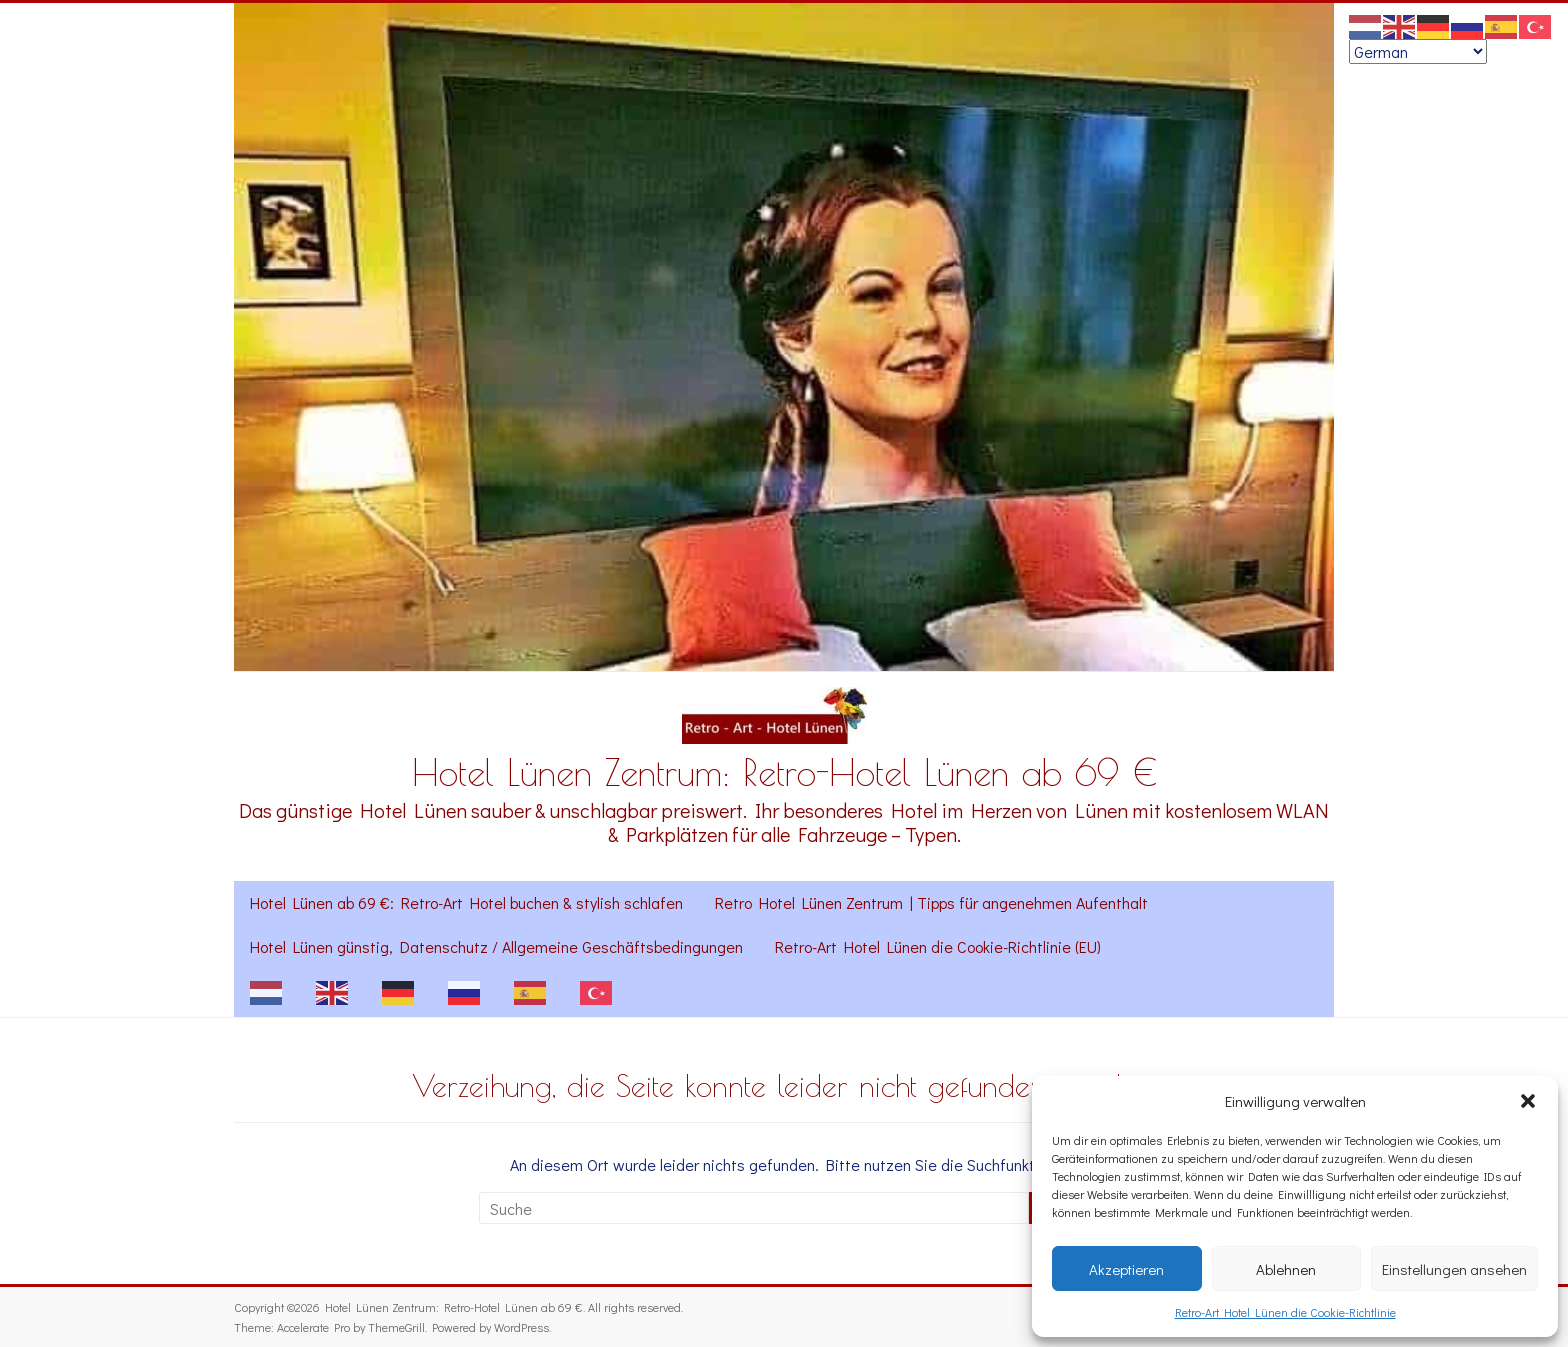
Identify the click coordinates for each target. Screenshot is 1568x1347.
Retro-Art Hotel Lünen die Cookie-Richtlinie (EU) (938, 946)
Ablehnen (1286, 1269)
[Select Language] (1418, 51)
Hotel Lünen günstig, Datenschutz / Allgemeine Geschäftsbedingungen (496, 946)
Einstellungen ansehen (1454, 1269)
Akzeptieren (1126, 1269)
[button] (1528, 1101)
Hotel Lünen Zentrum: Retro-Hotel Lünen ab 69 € (784, 772)
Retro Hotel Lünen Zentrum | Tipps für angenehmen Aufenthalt (931, 902)
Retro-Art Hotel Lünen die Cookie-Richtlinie (1285, 1312)
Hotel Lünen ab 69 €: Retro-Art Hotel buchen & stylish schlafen (466, 902)
